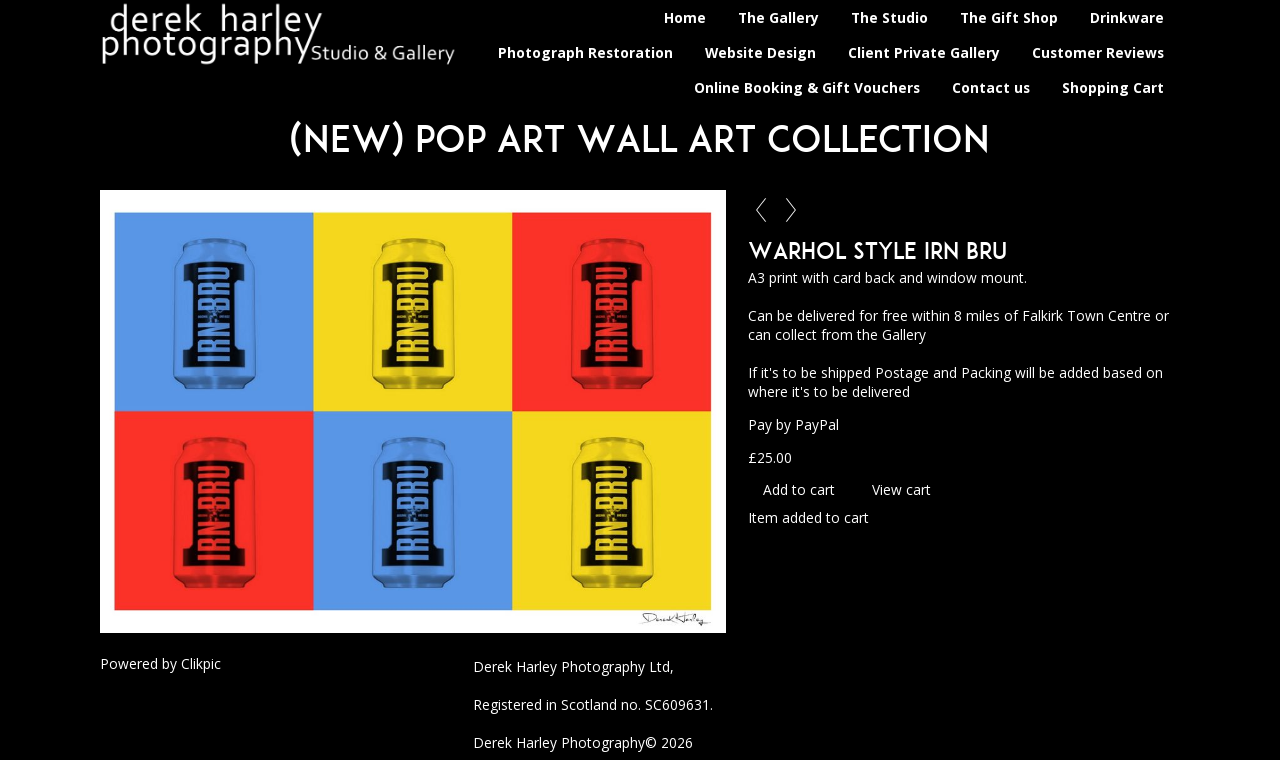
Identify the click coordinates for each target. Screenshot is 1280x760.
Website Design (760, 52)
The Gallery (778, 17)
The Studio (889, 17)
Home (685, 17)
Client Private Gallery (924, 52)
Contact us (991, 87)
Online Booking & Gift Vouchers (807, 87)
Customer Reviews (1098, 52)
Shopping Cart (1113, 87)
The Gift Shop (1009, 17)
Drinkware (1127, 17)
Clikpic (201, 663)
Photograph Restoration (585, 52)
